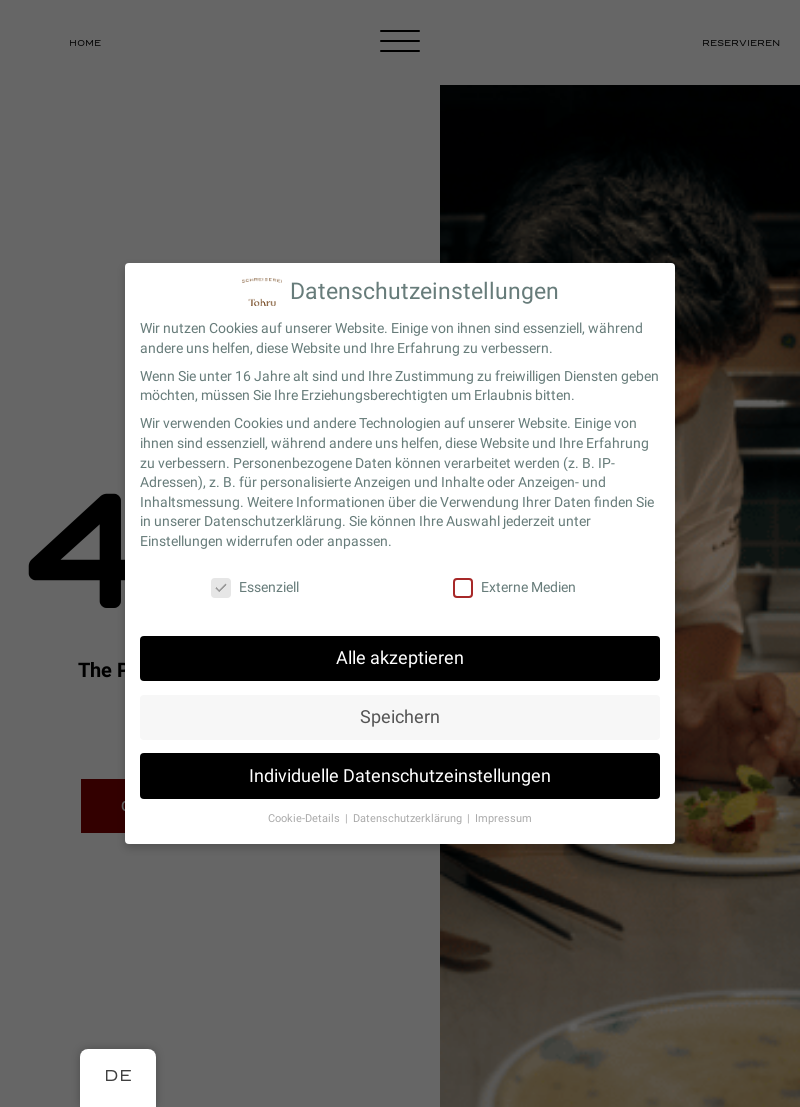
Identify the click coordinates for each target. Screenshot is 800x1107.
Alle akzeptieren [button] (400, 656)
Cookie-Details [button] (305, 817)
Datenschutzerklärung (273, 520)
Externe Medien (514, 585)
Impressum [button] (503, 817)
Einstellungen (181, 539)
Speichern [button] (400, 715)
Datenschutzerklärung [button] (409, 817)
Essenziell (255, 585)
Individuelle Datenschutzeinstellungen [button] (400, 774)
